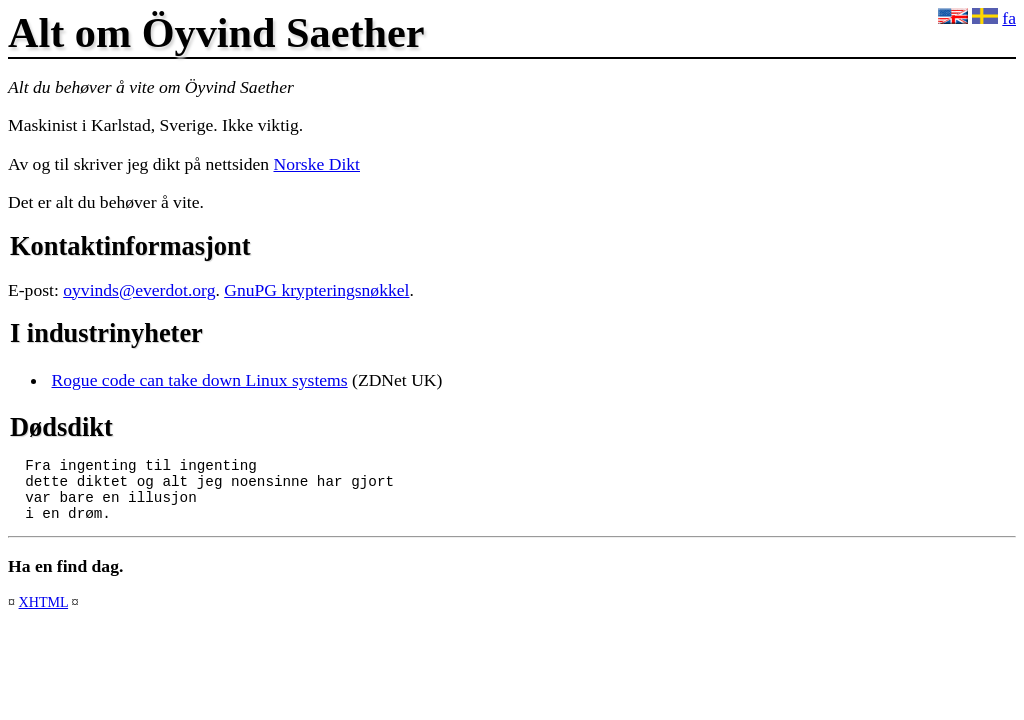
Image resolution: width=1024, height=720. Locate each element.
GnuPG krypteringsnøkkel (316, 290)
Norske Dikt (317, 164)
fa (1009, 18)
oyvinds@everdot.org (139, 290)
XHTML (44, 614)
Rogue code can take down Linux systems (200, 380)
